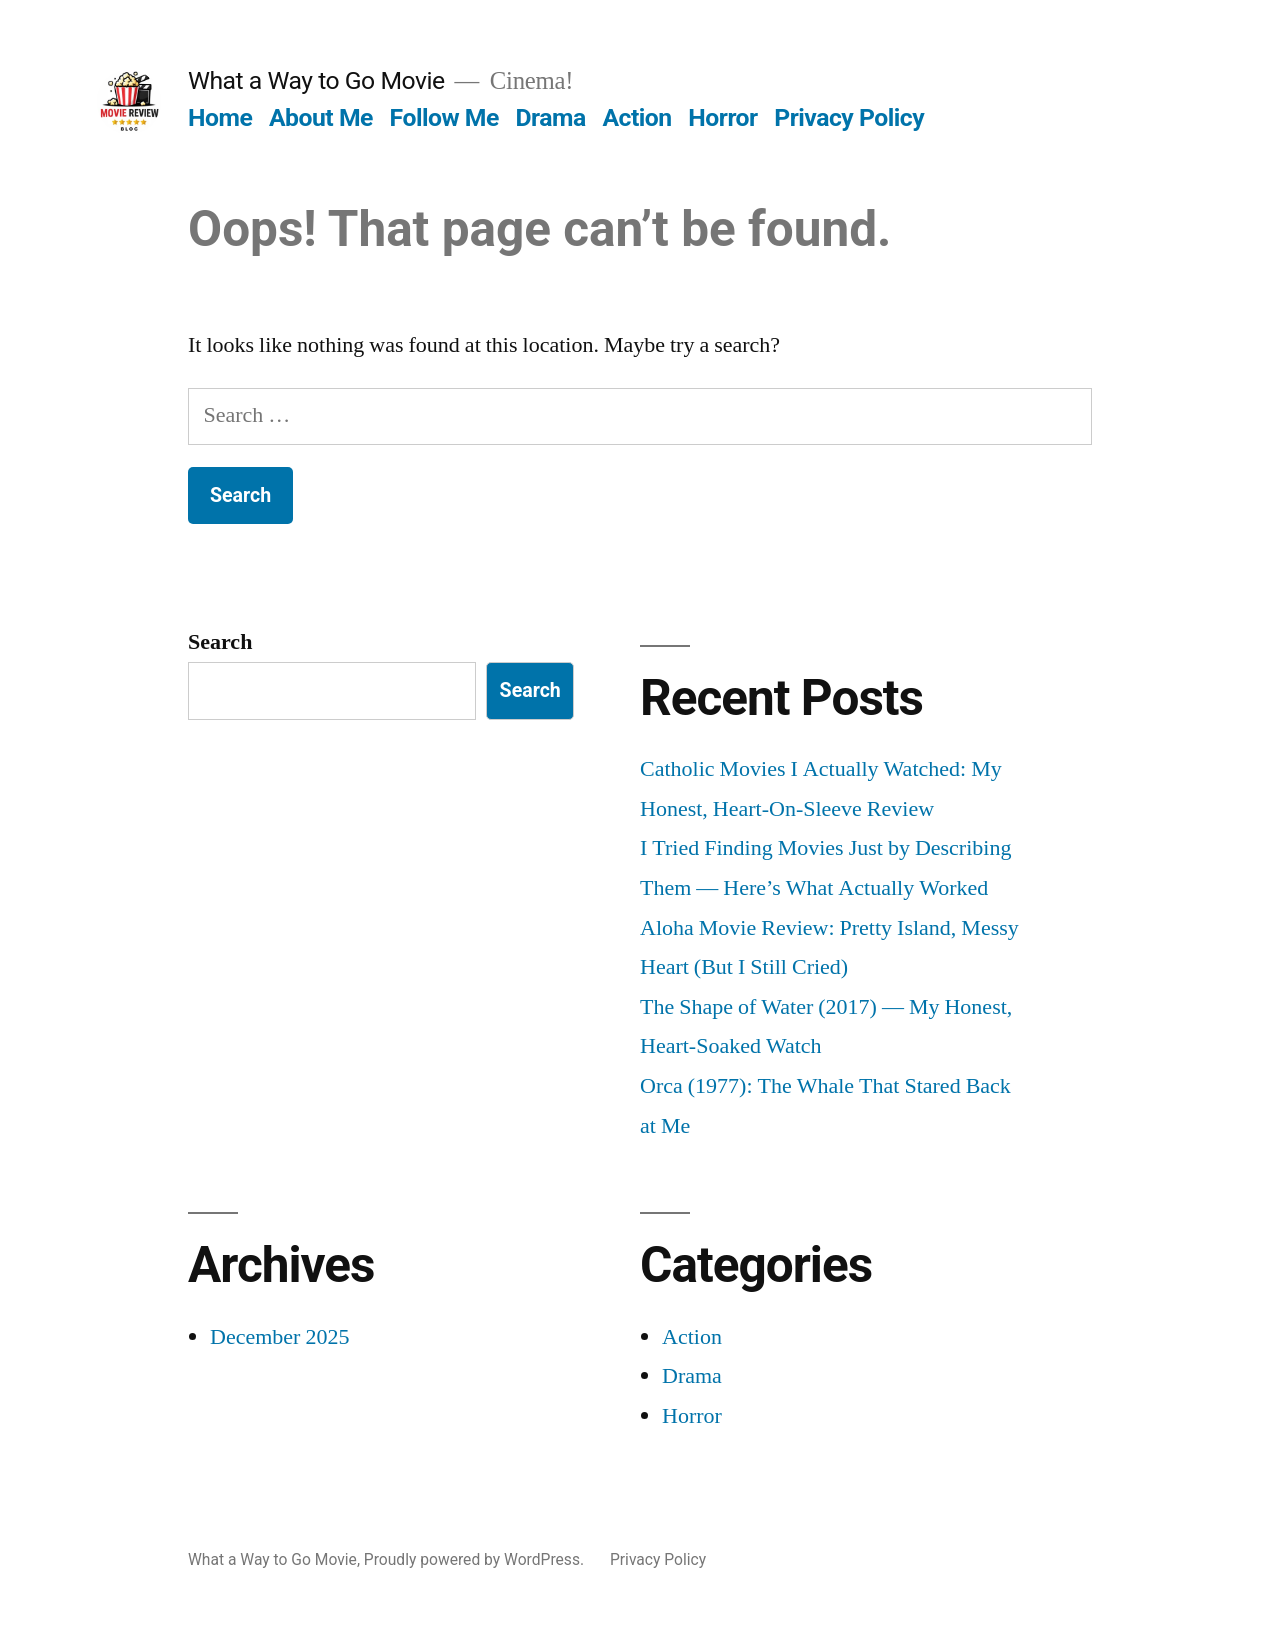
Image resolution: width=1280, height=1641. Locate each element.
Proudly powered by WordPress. (476, 1559)
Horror (722, 117)
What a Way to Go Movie (316, 80)
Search (220, 642)
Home (220, 117)
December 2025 (279, 1337)
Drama (551, 117)
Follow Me (444, 117)
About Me (321, 117)
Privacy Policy (849, 117)
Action (636, 117)
